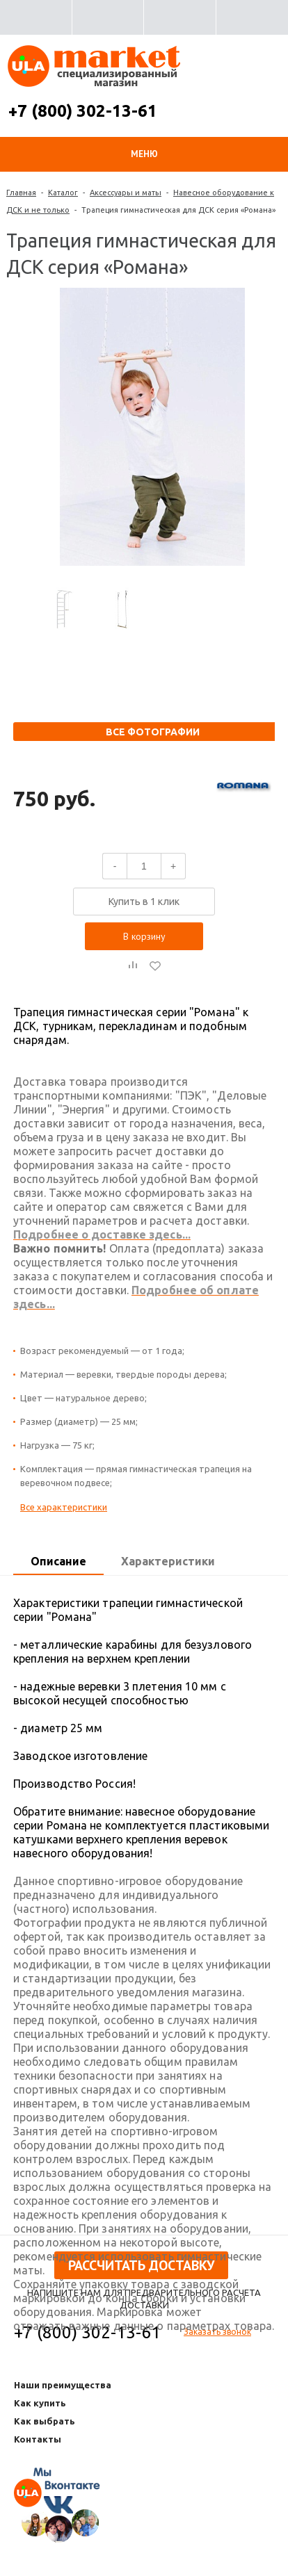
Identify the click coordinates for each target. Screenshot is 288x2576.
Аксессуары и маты (125, 192)
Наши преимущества (62, 2385)
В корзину (144, 936)
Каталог (63, 192)
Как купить (40, 2403)
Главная (21, 192)
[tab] (58, 1562)
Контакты (37, 2439)
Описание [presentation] (58, 1561)
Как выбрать (44, 2421)
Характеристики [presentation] (168, 1561)
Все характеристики (63, 1507)
